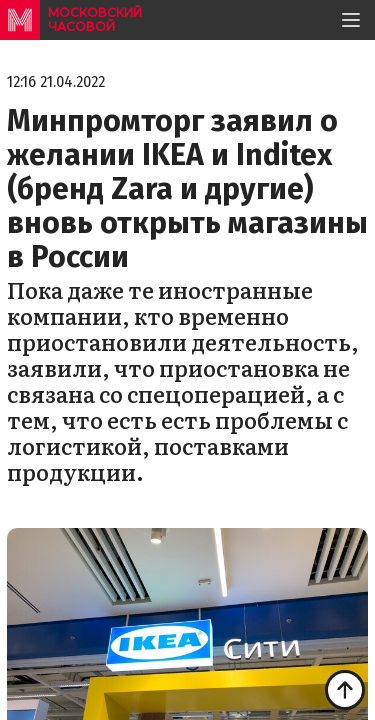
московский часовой (95, 19)
